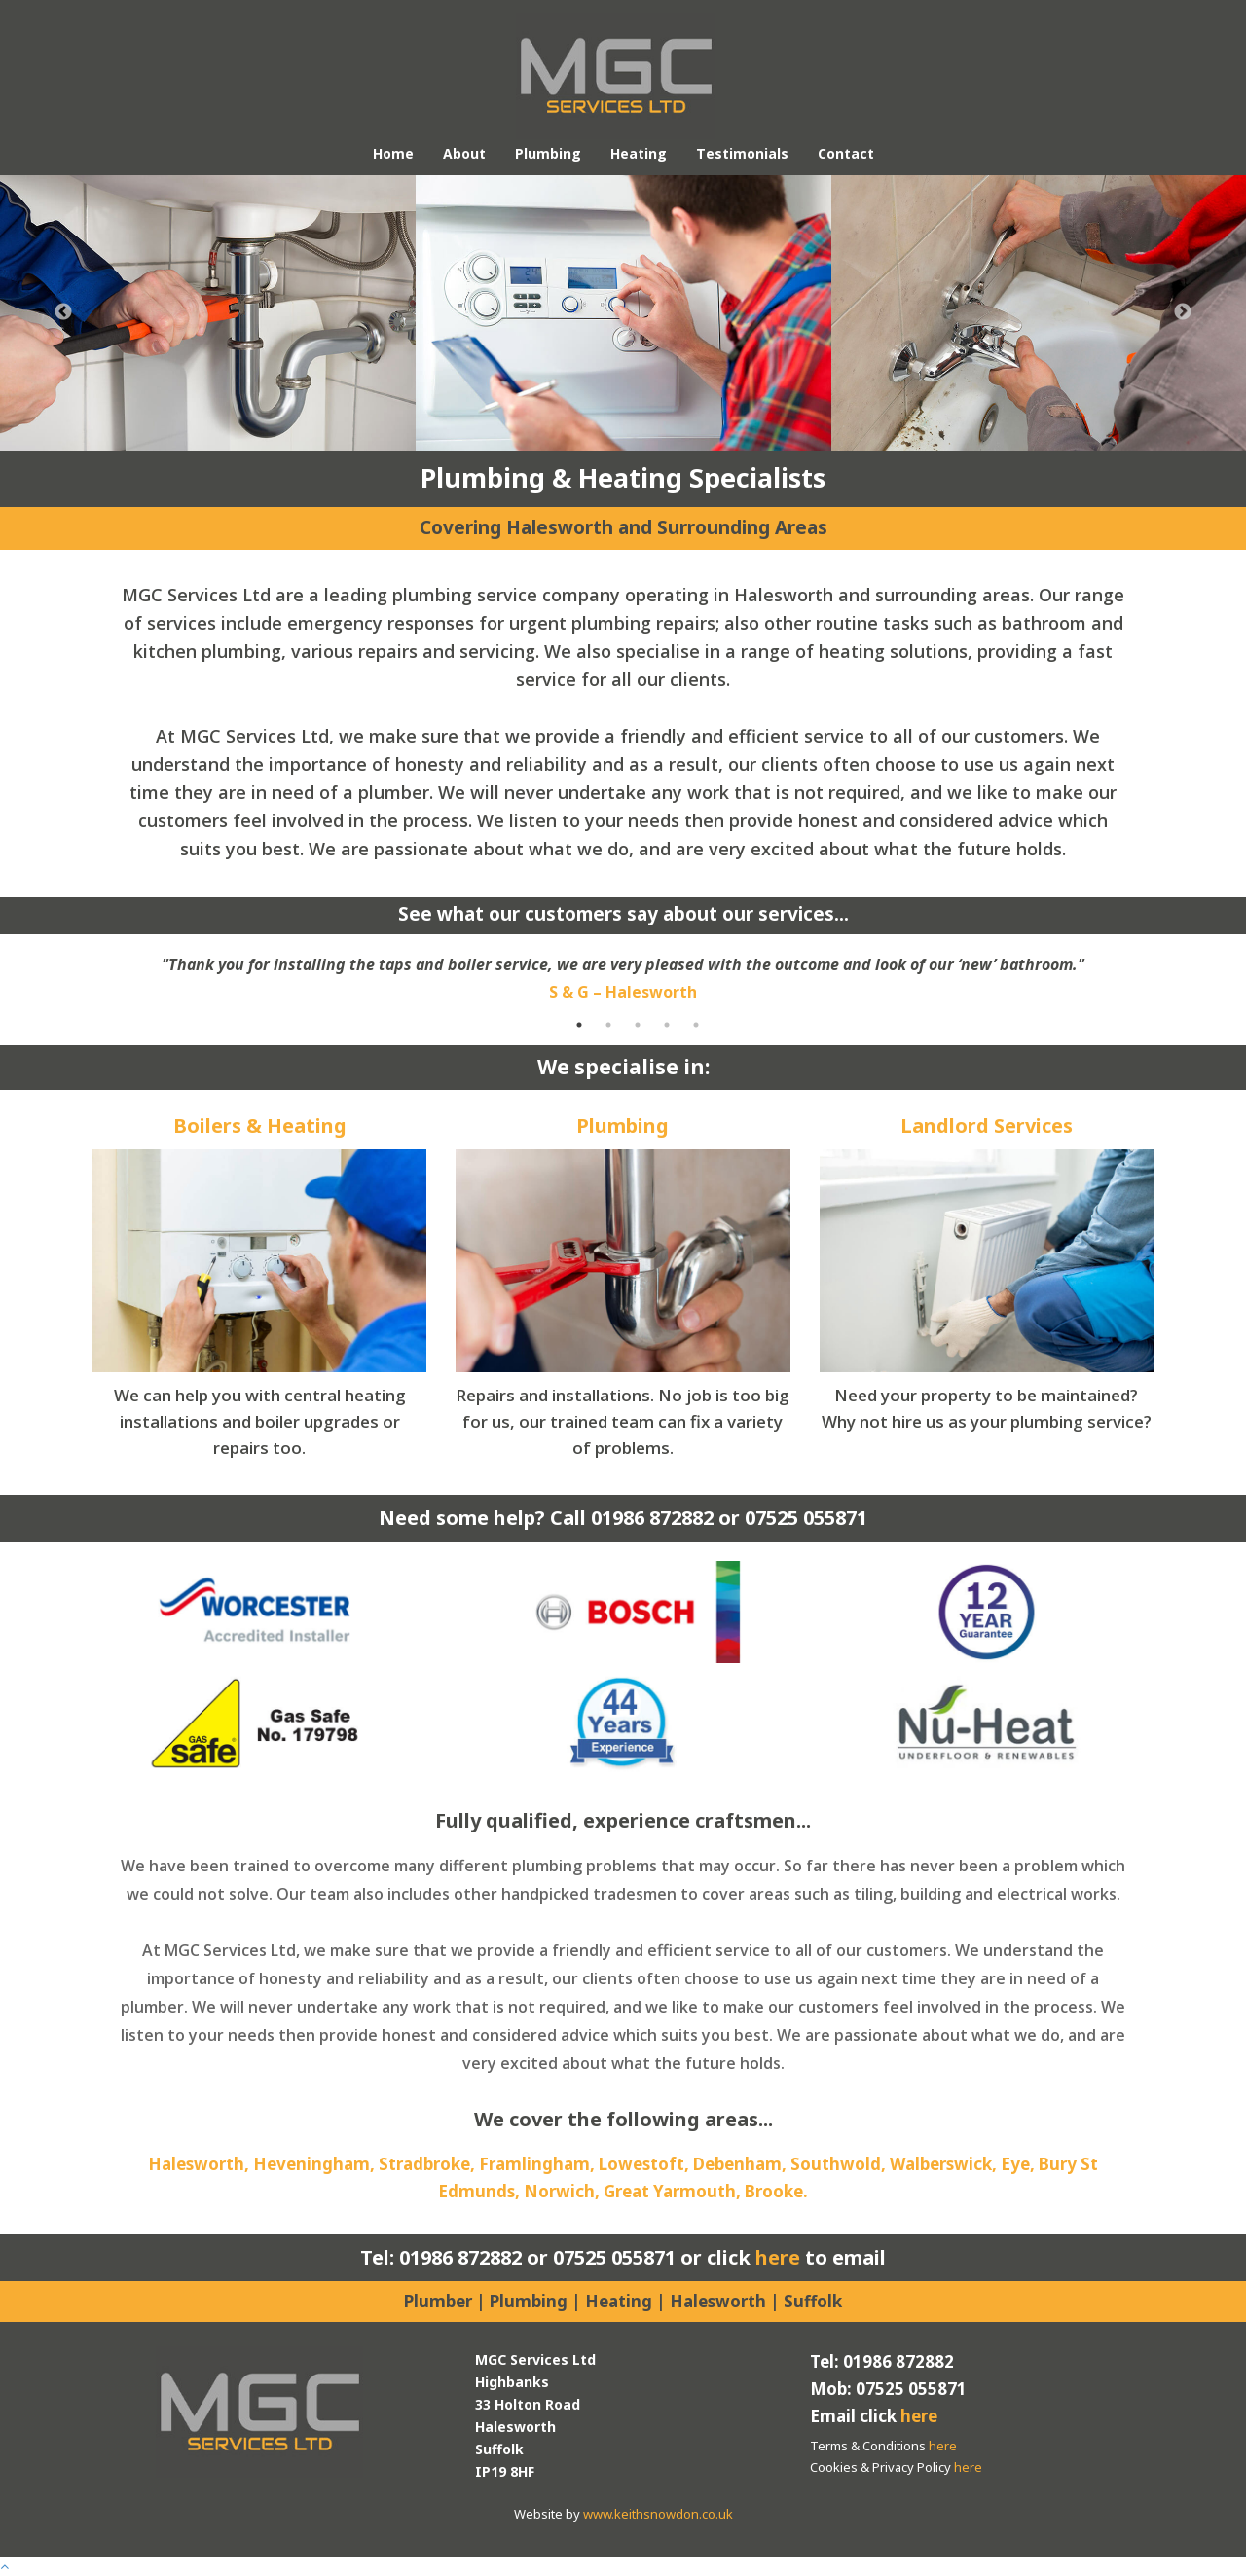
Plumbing (548, 153)
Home (393, 153)
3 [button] (637, 1024)
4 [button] (667, 1024)
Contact (846, 153)
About (464, 153)
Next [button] (1182, 312)
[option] (208, 313)
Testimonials (742, 153)
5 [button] (696, 1024)
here (777, 2257)
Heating (638, 153)
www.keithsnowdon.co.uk (658, 2513)
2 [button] (608, 1024)
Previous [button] (63, 312)
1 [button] (579, 1024)
